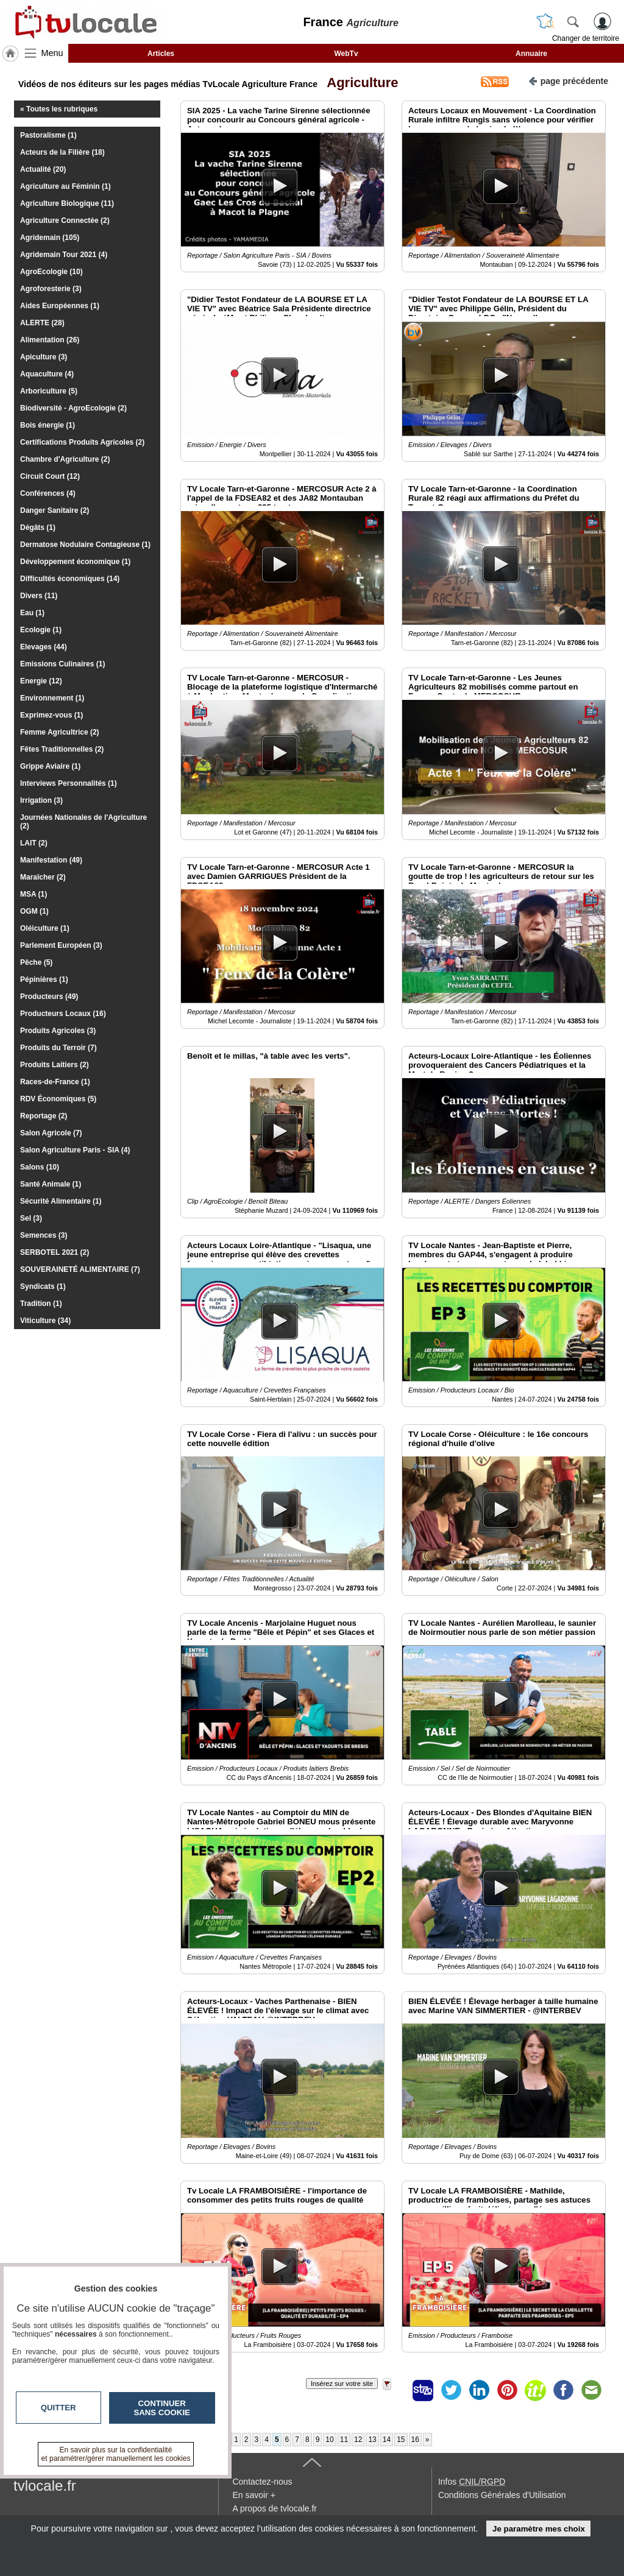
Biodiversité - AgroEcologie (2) (73, 408)
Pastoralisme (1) (48, 135)
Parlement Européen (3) (61, 945)
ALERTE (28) (42, 323)
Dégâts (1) (37, 527)
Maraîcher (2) (43, 877)
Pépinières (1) (44, 979)
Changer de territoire (585, 38)
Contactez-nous (262, 2481)
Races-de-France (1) (55, 1082)
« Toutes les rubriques (59, 109)
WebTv (346, 53)
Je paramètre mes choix (538, 2528)
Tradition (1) (41, 1303)
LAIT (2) (34, 843)
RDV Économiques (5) (58, 1099)
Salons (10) (39, 1167)
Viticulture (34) (45, 1320)
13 (372, 2439)
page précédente (568, 80)
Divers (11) (38, 595)
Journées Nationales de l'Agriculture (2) (83, 821)
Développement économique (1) (75, 561)
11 (344, 2439)
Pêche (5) (36, 962)
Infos (471, 2481)
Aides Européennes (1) (59, 306)
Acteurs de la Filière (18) (62, 152)
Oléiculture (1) (44, 928)
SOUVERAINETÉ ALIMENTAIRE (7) (80, 1269)
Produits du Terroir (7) (58, 1047)
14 (387, 2439)
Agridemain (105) (49, 237)
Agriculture (359, 82)
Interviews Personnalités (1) (68, 783)
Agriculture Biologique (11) (67, 203)
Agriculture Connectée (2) (65, 220)
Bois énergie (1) (47, 425)
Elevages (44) (43, 647)
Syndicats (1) (43, 1286)
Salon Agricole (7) (51, 1133)
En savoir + (253, 2495)
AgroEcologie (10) (51, 271)
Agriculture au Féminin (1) (65, 186)
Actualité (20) (43, 169)
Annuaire (531, 53)
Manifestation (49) (51, 860)
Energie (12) (41, 681)
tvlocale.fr (44, 2485)
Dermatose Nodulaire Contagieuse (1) (85, 544)
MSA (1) (33, 894)
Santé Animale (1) (50, 1184)
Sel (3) (31, 1218)
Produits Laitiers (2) (54, 1064)
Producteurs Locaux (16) (63, 1013)
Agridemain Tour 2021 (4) (63, 254)
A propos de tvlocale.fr (274, 2508)
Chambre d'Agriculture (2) (65, 459)
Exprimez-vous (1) (51, 715)
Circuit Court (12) (50, 476)
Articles (160, 53)
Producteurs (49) (49, 996)
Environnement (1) (52, 698)
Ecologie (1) (41, 630)
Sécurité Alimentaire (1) (61, 1201)
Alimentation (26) (49, 340)
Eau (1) (32, 613)
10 (329, 2439)
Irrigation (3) (41, 800)
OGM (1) (34, 911)
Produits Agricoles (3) (58, 1030)
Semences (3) (43, 1235)
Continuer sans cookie (162, 2408)
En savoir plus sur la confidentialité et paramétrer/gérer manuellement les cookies (116, 2454)
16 (415, 2439)
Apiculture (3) (43, 357)
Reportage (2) (43, 1116)
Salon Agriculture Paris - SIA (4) (75, 1150)
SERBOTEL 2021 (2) (54, 1252)
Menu (52, 53)
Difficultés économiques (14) (69, 578)
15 (401, 2439)
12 (358, 2439)
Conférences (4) (48, 493)
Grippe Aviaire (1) (50, 766)
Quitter (58, 2407)
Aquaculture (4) (47, 374)
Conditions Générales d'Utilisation (502, 2495)
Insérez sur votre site (342, 2383)
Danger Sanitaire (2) (54, 510)
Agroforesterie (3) (51, 288)
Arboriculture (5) (48, 391)
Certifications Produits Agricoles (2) (82, 442)
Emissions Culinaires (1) (62, 664)
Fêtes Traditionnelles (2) (62, 749)
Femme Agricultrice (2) (59, 732)
